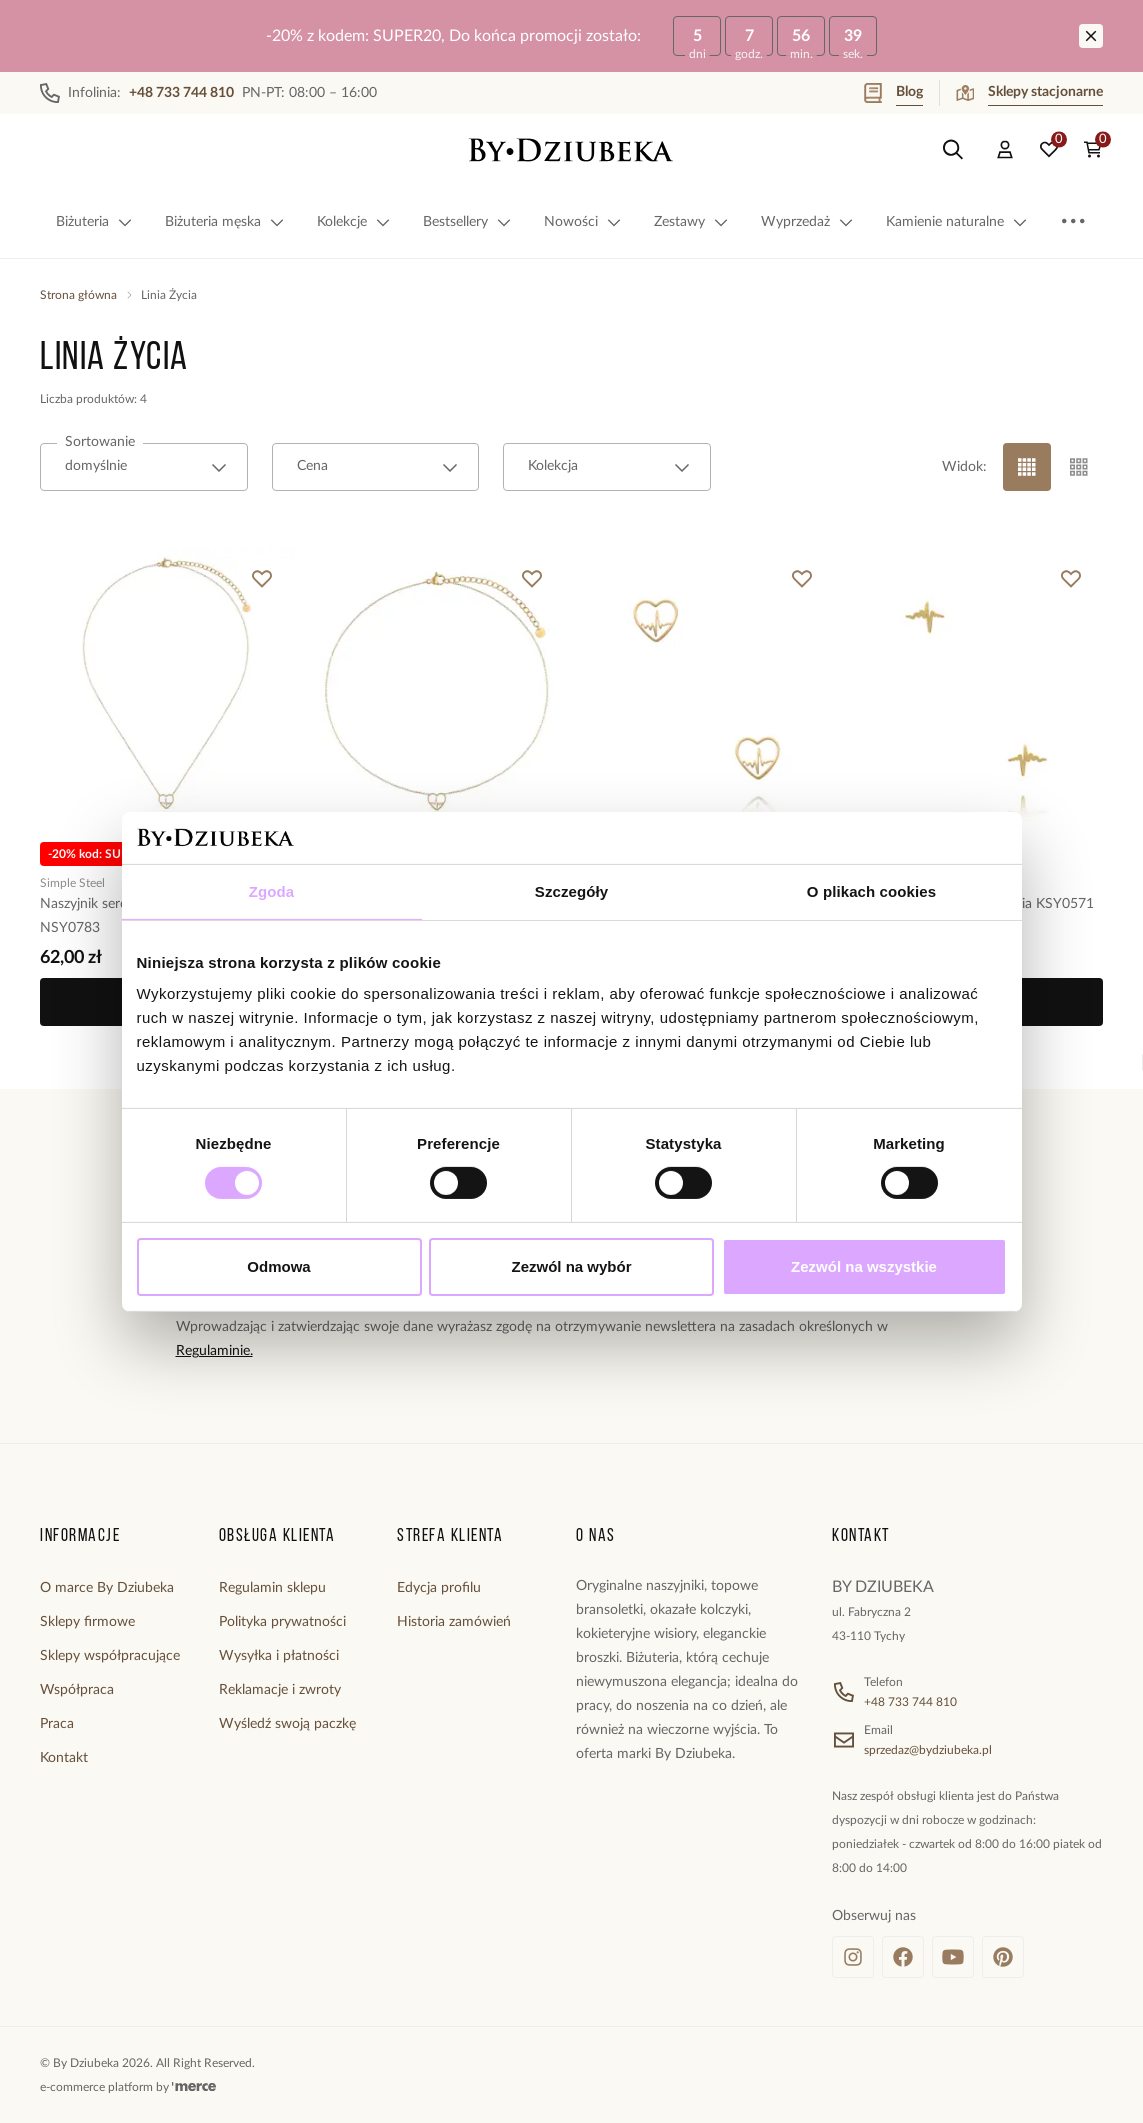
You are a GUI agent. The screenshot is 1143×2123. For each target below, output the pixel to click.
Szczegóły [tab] (571, 891)
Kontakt (64, 1758)
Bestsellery (467, 222)
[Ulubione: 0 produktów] (1049, 150)
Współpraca (77, 1690)
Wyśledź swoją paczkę (287, 1724)
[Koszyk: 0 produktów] (1093, 150)
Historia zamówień (454, 1622)
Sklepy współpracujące (110, 1656)
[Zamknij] (1091, 36)
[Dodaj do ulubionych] (262, 579)
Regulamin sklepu (272, 1588)
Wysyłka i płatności (279, 1656)
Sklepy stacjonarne (1029, 93)
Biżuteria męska (225, 222)
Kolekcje (354, 222)
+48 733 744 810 (910, 1702)
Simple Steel (72, 882)
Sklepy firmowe (87, 1622)
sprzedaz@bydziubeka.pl (928, 1750)
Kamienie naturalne (957, 222)
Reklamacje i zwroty (280, 1690)
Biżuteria (94, 222)
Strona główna (78, 295)
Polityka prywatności (282, 1622)
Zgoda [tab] (272, 891)
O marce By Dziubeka (107, 1588)
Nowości (583, 222)
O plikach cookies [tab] (871, 891)
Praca (57, 1724)
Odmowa (278, 1266)
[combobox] (144, 467)
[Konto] (1005, 150)
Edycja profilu (439, 1588)
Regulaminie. (214, 1351)
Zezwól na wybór (571, 1266)
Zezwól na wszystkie (864, 1266)
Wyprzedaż (807, 222)
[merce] (194, 2087)
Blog (893, 93)
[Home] (571, 150)
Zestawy (691, 222)
